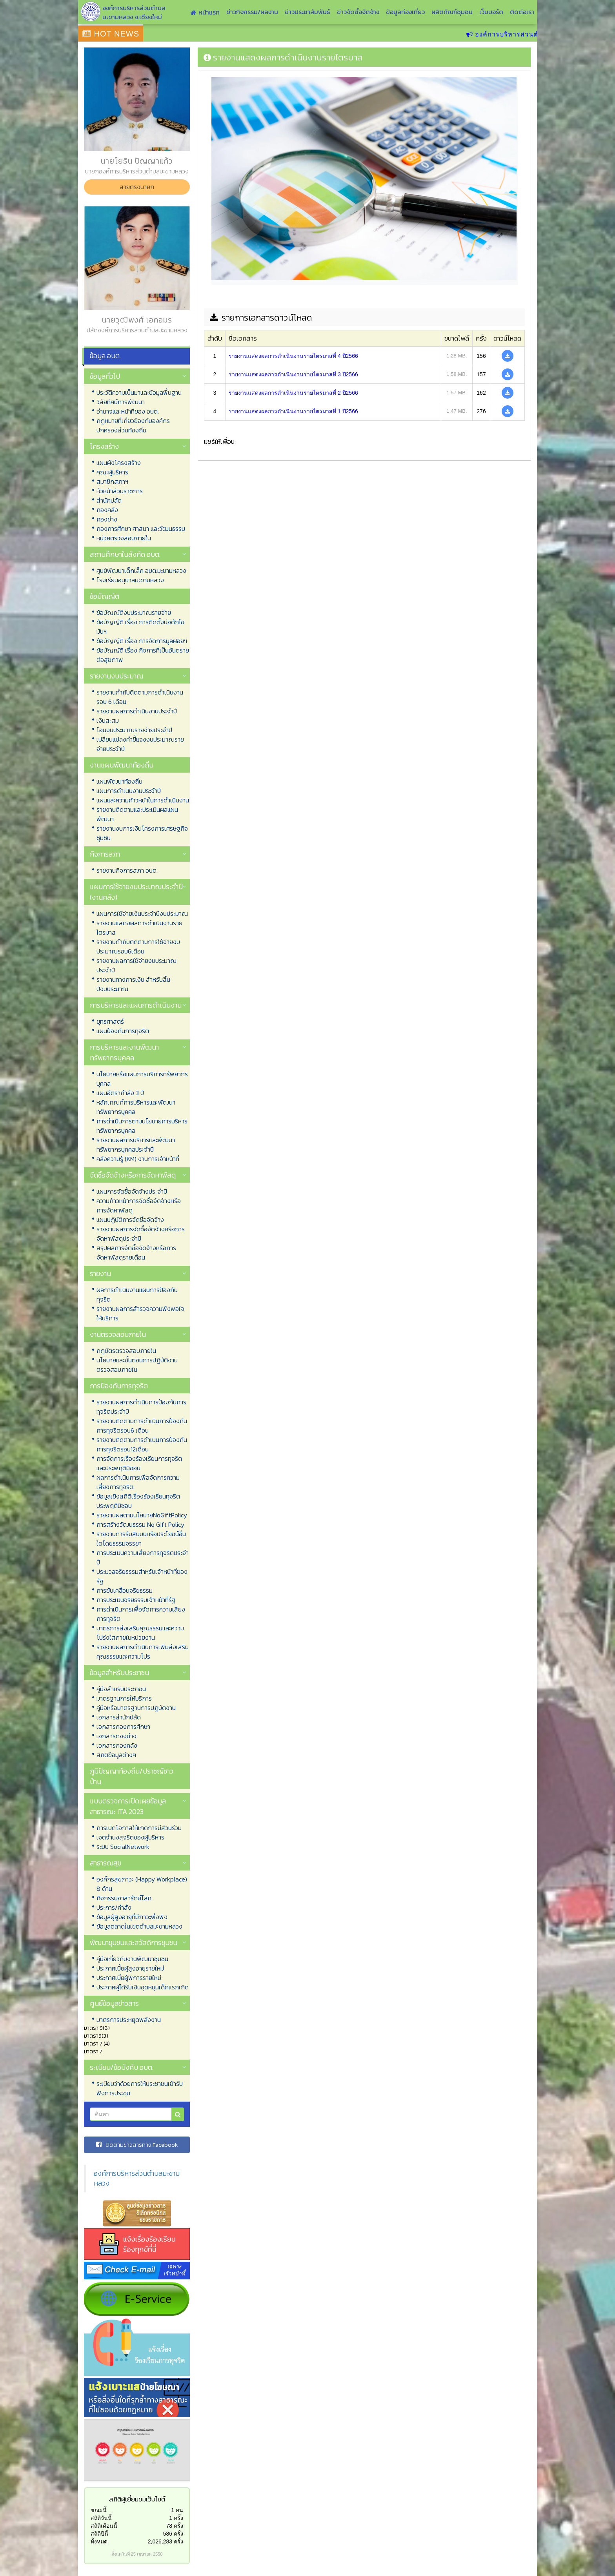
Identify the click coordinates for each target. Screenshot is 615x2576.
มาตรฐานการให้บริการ (124, 1698)
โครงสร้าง (104, 446)
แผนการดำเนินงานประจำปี (128, 790)
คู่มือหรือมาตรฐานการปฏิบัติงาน (136, 1707)
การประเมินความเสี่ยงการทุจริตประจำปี (142, 1557)
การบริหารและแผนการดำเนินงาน (136, 1005)
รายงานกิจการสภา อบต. (127, 870)
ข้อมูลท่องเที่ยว (405, 11)
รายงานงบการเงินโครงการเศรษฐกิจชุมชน (142, 833)
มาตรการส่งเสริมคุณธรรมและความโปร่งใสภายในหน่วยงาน (140, 1632)
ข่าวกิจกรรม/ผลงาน (252, 11)
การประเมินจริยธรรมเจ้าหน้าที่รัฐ (136, 1599)
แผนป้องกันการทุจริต (122, 1031)
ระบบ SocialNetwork (122, 1846)
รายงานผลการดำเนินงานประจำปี (136, 711)
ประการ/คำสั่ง (113, 1907)
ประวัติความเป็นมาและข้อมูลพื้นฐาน (139, 392)
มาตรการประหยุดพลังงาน (128, 2019)
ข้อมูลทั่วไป (105, 376)
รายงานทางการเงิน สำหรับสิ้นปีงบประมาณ (133, 984)
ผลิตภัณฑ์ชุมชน (452, 11)
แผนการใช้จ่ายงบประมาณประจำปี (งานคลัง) (136, 891)
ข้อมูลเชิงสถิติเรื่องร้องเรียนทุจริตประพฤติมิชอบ (138, 1500)
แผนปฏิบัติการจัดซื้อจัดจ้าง (130, 1219)
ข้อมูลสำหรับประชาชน (119, 1672)
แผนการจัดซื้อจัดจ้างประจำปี (131, 1191)
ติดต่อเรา (522, 11)
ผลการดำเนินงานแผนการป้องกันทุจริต (137, 1294)
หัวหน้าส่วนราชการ (119, 491)
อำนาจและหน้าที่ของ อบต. (127, 411)
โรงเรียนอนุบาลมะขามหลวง (130, 580)
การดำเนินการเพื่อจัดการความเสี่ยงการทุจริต (140, 1613)
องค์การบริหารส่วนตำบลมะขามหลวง (137, 2178)
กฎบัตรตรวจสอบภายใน (126, 1350)
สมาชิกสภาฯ (112, 481)
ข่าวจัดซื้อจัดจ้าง (358, 11)
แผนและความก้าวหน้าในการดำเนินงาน (142, 800)
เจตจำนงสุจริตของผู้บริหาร (130, 1837)
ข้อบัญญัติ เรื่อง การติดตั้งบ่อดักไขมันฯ (140, 626)
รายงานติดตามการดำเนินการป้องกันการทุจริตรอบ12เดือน (141, 1444)
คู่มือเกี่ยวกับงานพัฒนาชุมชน (132, 1958)
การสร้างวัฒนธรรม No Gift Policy (140, 1524)
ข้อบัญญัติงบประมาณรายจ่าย (133, 612)
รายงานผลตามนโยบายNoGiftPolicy (141, 1515)
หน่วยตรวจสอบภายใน (123, 538)
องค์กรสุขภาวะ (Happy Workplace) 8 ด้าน (141, 1883)
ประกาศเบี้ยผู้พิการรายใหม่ (128, 1977)
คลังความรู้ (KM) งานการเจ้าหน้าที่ (137, 1158)
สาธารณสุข (105, 1863)
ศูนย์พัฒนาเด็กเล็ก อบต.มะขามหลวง (141, 570)
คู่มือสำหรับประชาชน (121, 1689)
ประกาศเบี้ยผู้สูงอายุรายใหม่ (130, 1968)
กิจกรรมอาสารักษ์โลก (123, 1898)
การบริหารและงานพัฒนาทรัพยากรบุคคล (124, 1052)
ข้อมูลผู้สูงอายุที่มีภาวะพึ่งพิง (131, 1917)
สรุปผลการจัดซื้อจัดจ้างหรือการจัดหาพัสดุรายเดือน (136, 1252)
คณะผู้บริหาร (112, 472)
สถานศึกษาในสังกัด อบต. (125, 554)
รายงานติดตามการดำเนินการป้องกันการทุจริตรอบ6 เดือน (141, 1425)
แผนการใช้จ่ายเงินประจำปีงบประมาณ (142, 913)
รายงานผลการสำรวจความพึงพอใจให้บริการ (140, 1313)
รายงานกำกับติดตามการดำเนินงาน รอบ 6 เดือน (139, 696)
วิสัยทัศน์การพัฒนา (120, 402)
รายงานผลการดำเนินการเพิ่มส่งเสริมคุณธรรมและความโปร (142, 1651)
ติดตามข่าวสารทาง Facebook (137, 2144)
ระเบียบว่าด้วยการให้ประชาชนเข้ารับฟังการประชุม (139, 2088)
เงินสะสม (107, 720)
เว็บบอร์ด (491, 11)
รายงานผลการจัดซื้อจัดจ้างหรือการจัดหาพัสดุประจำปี (140, 1233)
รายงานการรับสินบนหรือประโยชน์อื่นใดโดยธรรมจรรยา (141, 1538)
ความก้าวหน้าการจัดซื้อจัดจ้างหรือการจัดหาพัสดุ (138, 1205)
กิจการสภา (105, 854)
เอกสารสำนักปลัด (118, 1717)
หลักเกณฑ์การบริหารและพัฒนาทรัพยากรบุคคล (135, 1106)
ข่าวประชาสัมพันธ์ (307, 11)
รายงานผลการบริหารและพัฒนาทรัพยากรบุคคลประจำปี (135, 1144)
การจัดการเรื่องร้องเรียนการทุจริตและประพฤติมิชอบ (139, 1463)
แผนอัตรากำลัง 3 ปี (120, 1092)
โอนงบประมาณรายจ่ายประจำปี (134, 730)
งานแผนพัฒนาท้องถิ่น (121, 765)
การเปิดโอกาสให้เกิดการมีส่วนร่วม (139, 1827)
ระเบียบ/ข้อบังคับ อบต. (121, 2067)
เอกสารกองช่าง (116, 1736)
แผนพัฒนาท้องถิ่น (119, 781)
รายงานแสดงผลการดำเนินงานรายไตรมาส (139, 927)
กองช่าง (106, 519)
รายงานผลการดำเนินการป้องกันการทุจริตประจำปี (141, 1406)
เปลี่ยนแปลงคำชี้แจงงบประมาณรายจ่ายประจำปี (140, 744)
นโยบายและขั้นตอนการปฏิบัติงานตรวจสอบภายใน (137, 1364)
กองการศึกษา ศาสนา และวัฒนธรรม (140, 528)
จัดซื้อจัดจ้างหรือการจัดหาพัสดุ (133, 1175)
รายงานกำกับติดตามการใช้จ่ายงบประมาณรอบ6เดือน (138, 946)
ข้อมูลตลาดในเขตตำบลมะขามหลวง (139, 1926)
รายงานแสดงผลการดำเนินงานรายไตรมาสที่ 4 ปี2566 (293, 356)
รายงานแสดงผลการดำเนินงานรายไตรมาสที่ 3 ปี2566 (293, 374)
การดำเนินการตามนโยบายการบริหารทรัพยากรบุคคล (141, 1125)
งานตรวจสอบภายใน (118, 1334)
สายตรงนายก (137, 186)
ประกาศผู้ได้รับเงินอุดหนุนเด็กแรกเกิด (142, 1987)
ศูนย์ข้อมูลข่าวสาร (114, 2003)
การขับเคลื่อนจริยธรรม (124, 1590)
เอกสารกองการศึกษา (123, 1726)
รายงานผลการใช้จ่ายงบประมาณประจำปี (136, 965)
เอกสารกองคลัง (116, 1745)
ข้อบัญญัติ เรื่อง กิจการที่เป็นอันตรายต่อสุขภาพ (142, 654)
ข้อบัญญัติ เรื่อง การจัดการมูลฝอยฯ (141, 640)
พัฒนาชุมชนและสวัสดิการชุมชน (133, 1942)
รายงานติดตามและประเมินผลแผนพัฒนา (137, 814)
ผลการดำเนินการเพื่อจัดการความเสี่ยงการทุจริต (138, 1482)
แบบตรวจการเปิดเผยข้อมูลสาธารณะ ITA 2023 (128, 1806)
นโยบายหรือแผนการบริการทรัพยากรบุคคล (142, 1078)
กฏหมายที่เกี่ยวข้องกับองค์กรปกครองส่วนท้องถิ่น (133, 425)
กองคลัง (107, 509)
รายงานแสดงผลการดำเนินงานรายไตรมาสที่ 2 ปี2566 (293, 393)
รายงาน (100, 1273)
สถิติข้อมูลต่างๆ (116, 1754)
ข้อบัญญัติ (104, 596)
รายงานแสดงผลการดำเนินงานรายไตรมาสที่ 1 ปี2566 (293, 411)
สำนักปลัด (109, 500)
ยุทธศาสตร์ (110, 1021)
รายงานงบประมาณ (116, 676)
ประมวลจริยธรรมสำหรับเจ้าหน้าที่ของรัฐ (141, 1576)
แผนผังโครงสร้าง (118, 462)
